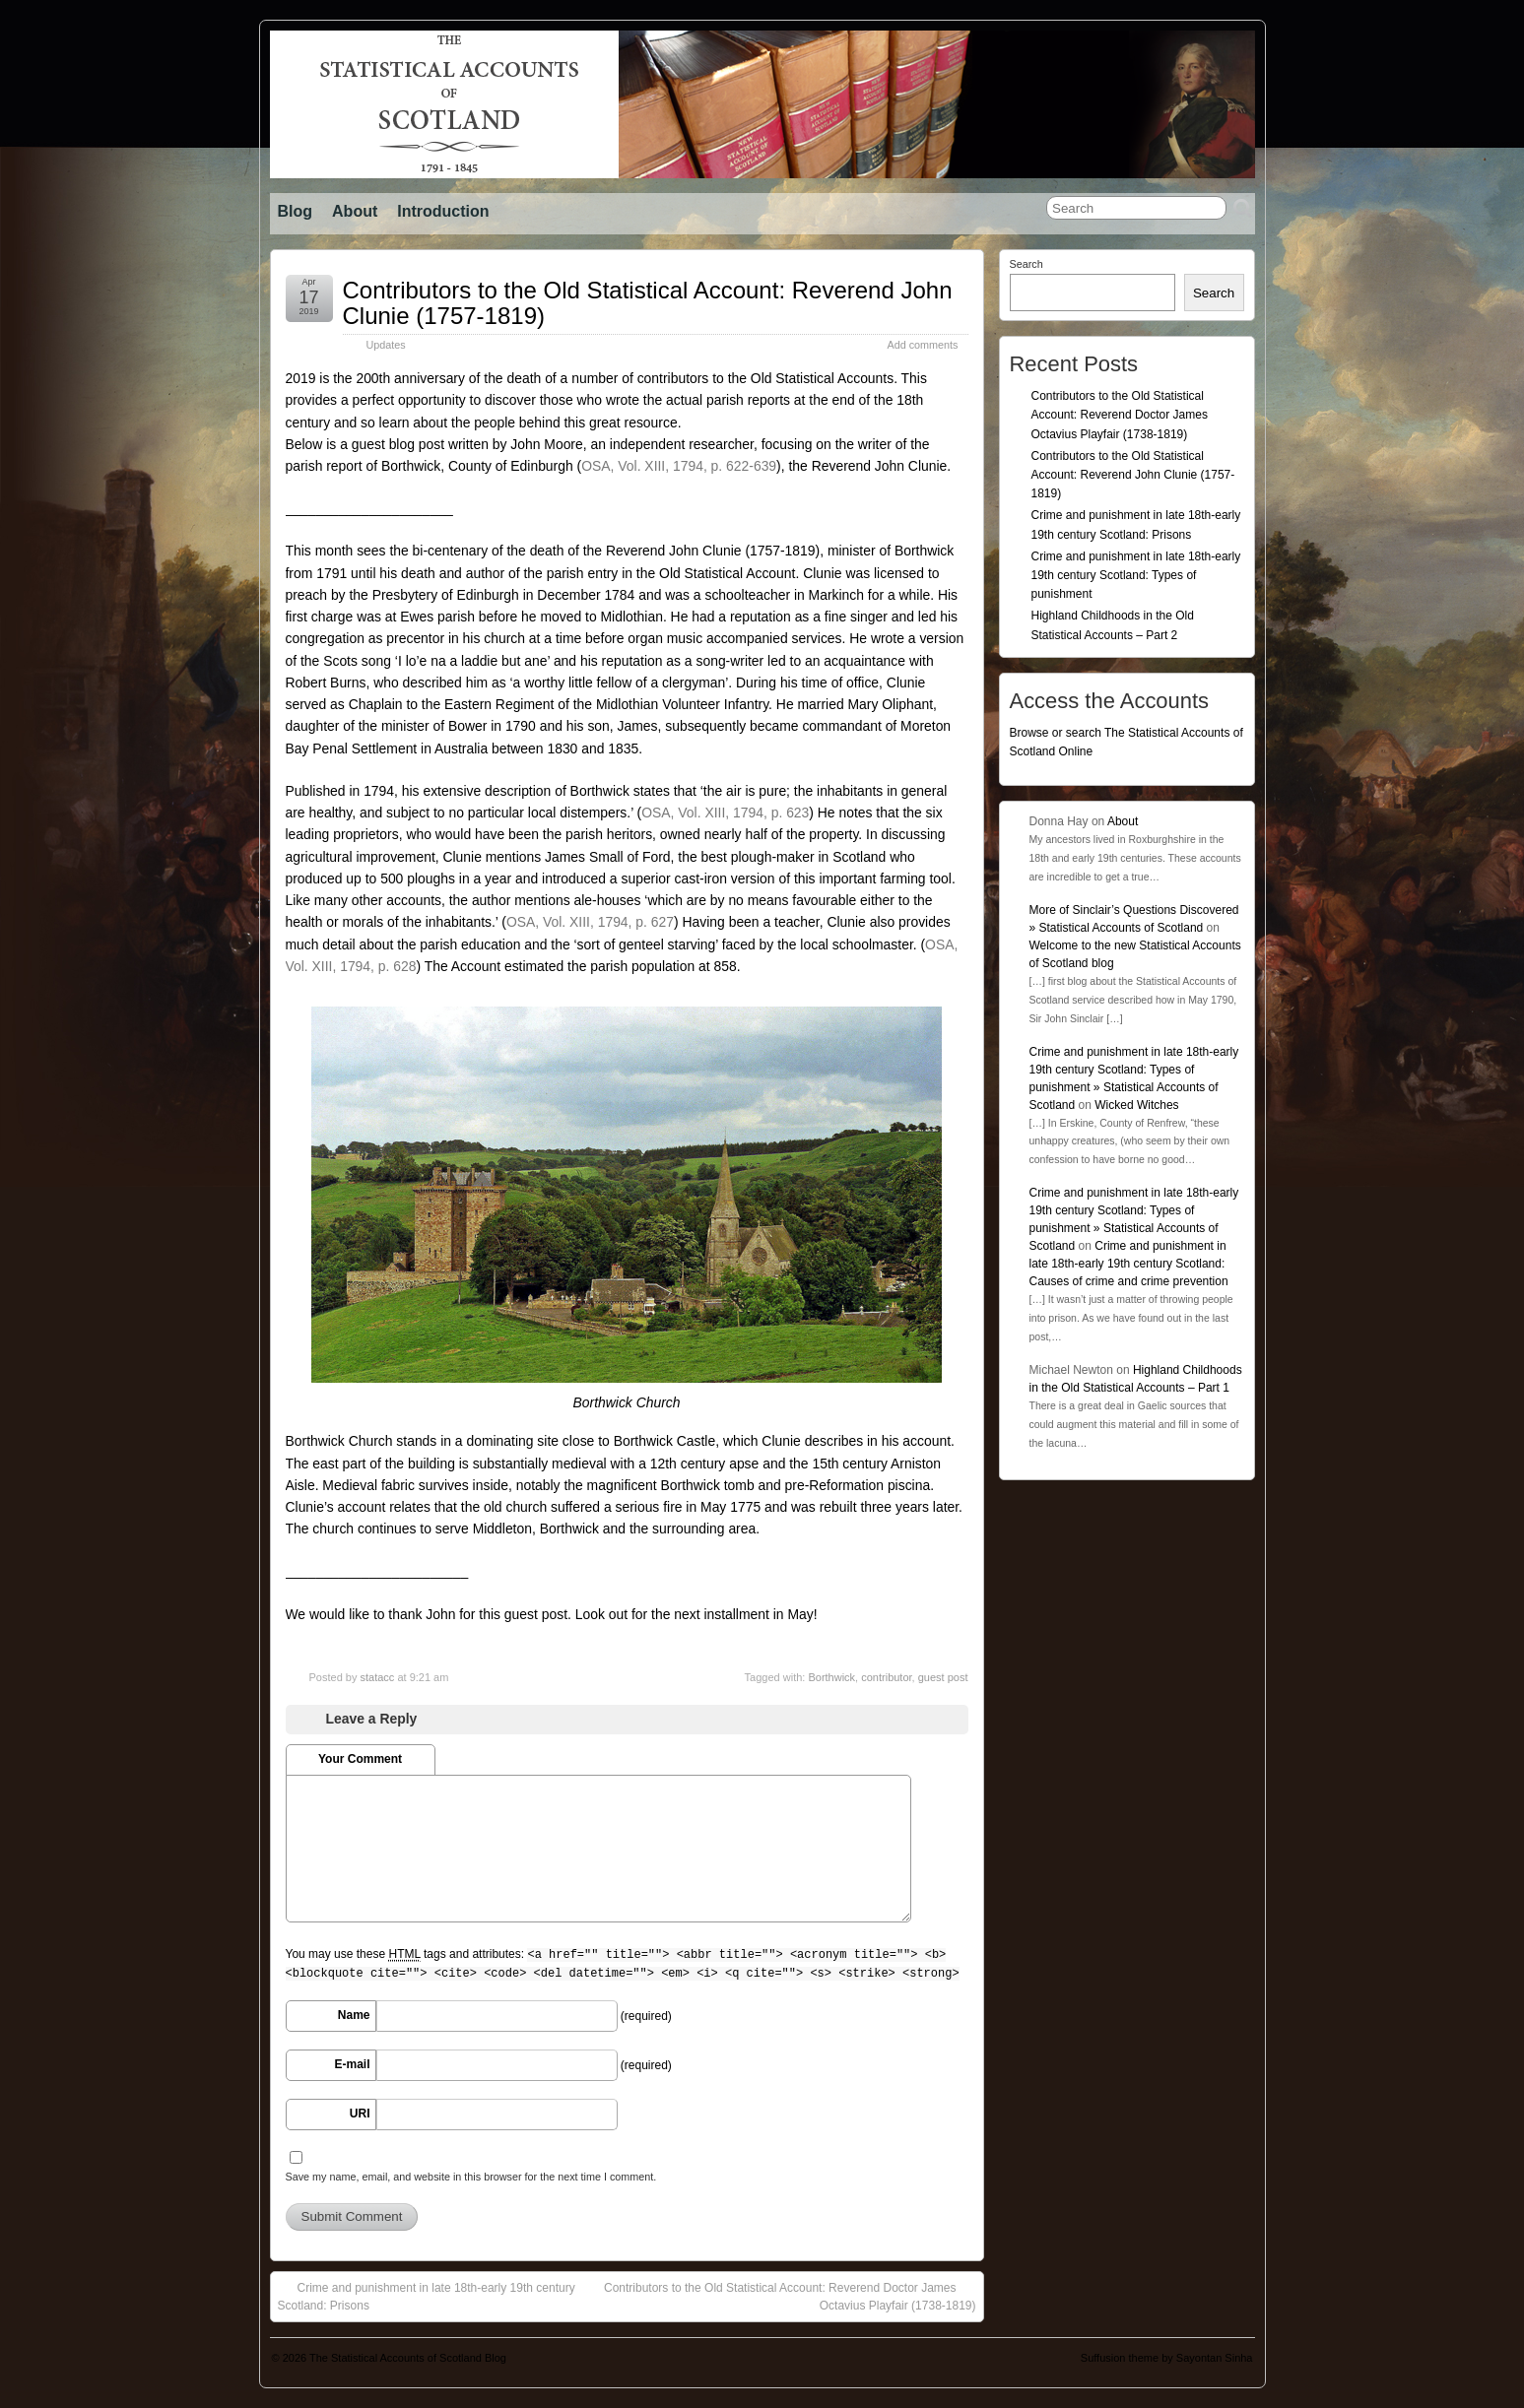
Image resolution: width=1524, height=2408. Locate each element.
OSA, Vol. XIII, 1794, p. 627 (590, 922)
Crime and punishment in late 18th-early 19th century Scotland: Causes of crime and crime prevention (1128, 1263)
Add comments (922, 345)
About (354, 211)
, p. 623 (725, 812)
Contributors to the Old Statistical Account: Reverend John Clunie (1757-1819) (648, 303)
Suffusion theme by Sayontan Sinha (1167, 2358)
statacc (377, 1677)
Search (1026, 264)
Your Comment (360, 1759)
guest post (943, 1677)
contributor (886, 1677)
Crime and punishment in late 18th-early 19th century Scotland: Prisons (426, 2295)
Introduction (443, 211)
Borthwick (831, 1677)
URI (360, 2113)
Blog (295, 211)
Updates (386, 345)
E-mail (351, 2064)
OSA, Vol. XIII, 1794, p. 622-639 (678, 466)
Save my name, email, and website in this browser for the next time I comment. (471, 2176)
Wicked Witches (1136, 1105)
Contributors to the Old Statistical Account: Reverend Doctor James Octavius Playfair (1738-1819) (790, 2295)
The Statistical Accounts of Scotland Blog (407, 2358)
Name (354, 2015)
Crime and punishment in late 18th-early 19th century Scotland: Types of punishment (1136, 575)
